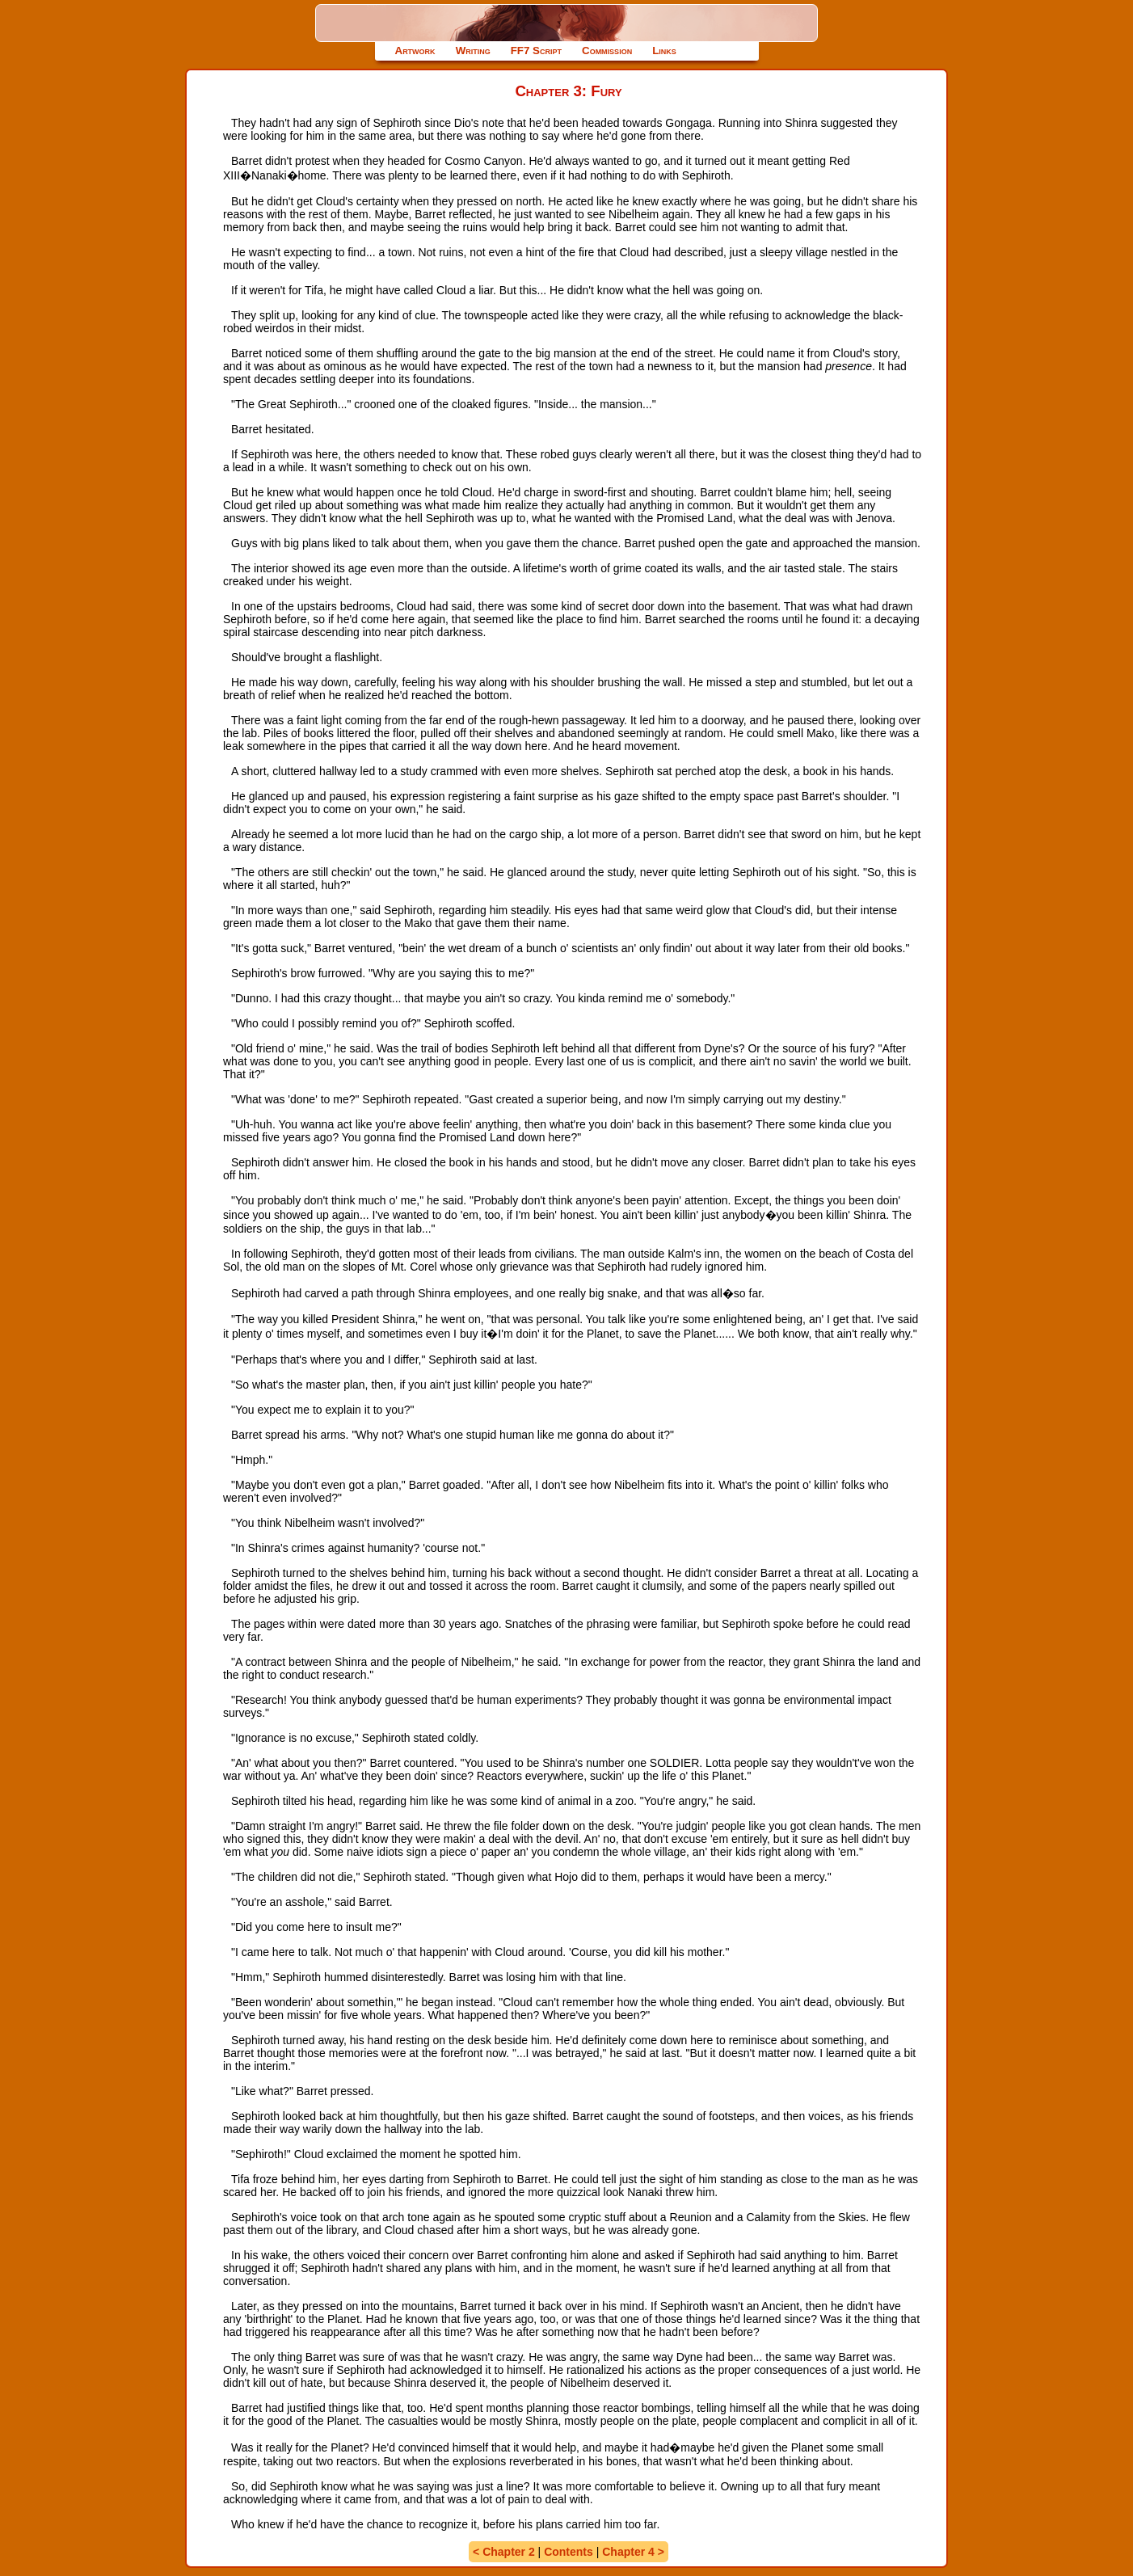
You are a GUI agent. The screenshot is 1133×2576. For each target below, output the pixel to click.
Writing (473, 50)
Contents (568, 2551)
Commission (607, 50)
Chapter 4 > (633, 2551)
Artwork (415, 50)
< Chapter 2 (504, 2551)
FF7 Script (536, 50)
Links (664, 50)
